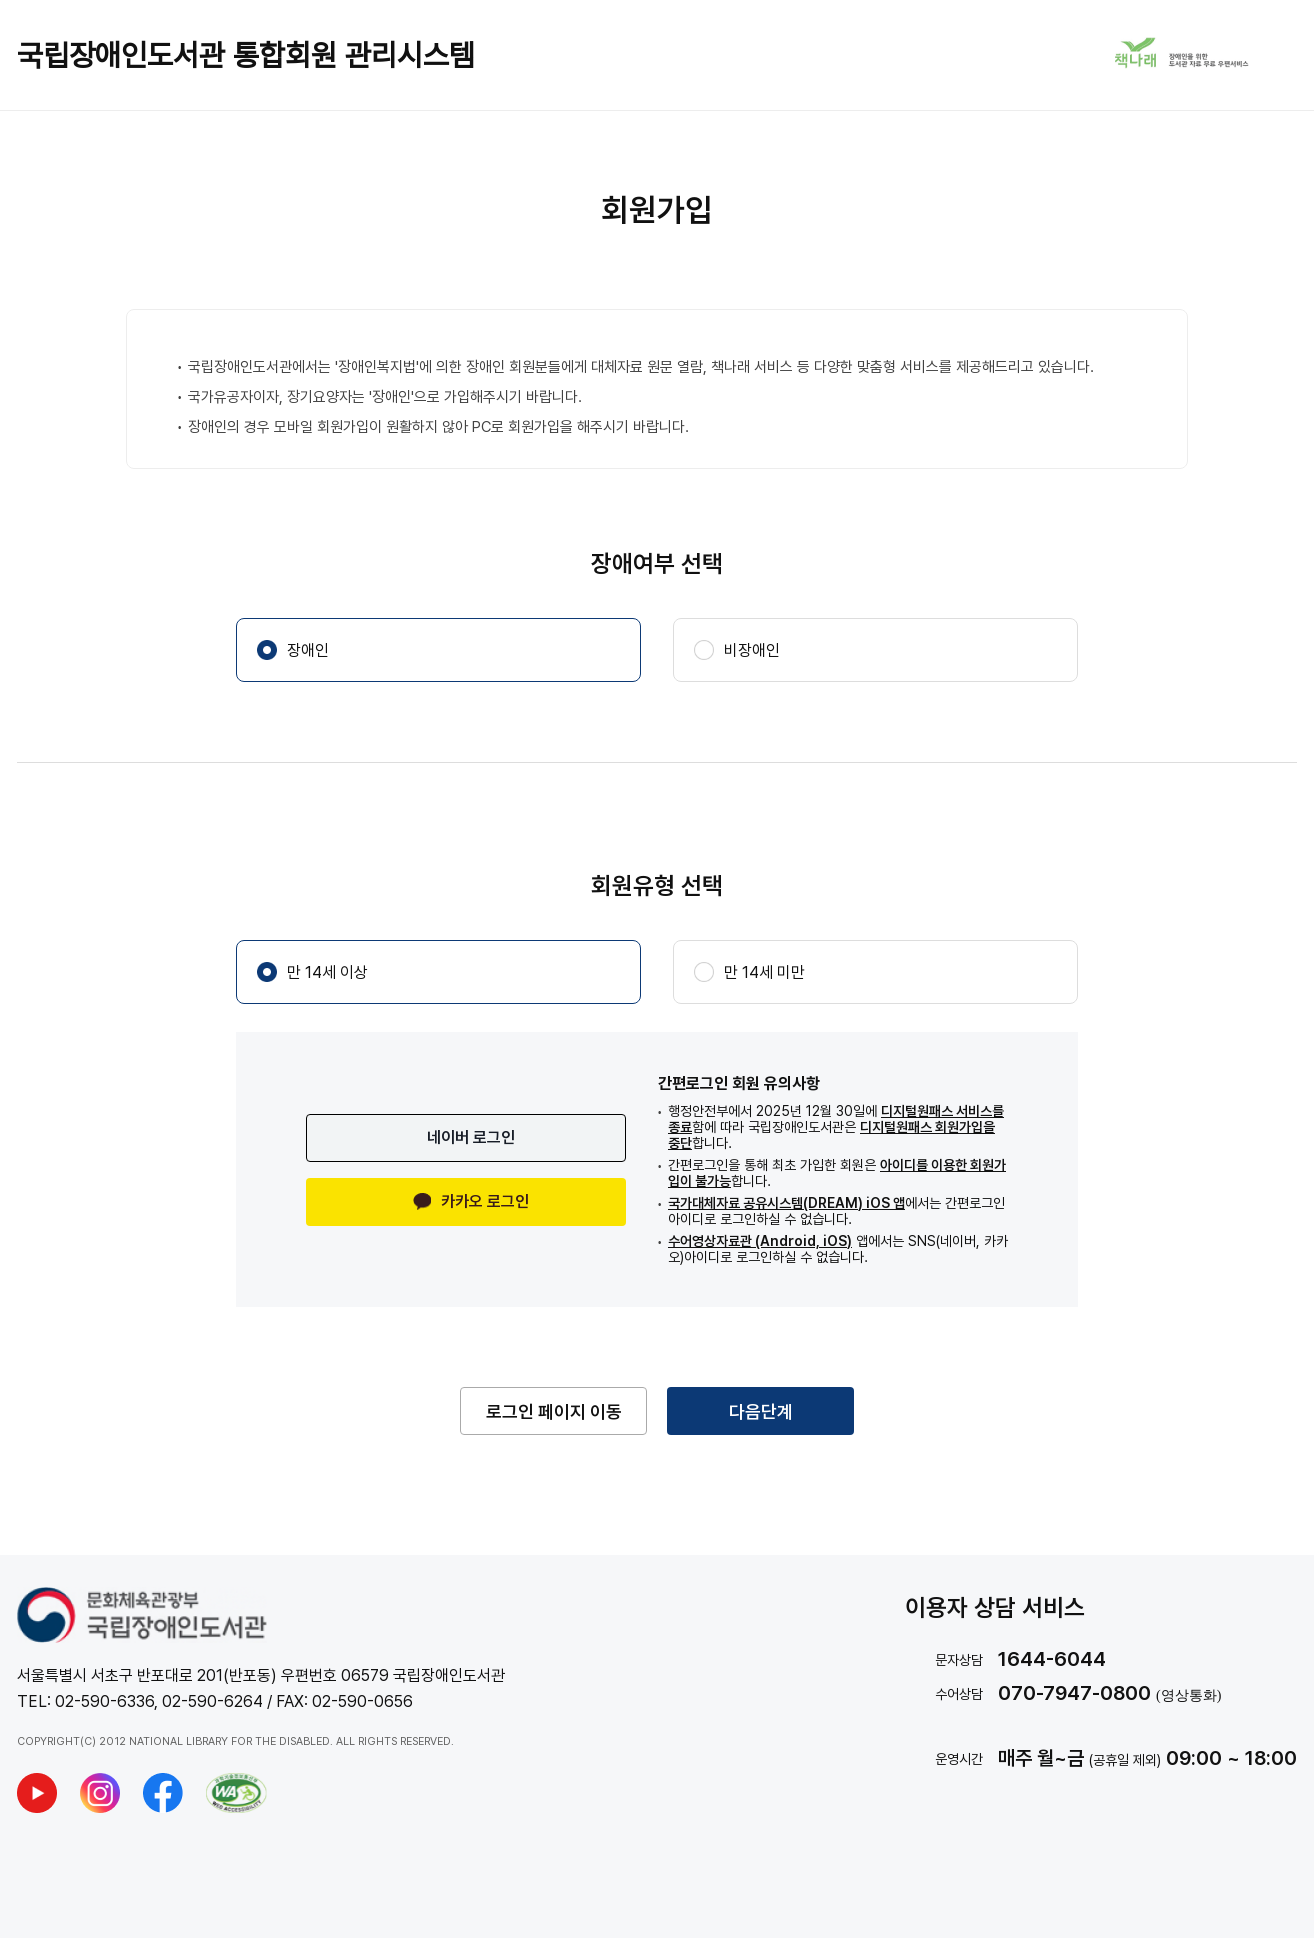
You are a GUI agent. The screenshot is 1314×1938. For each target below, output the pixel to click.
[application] (833, 1127)
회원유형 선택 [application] (657, 885)
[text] (1101, 1659)
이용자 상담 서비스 (995, 1607)
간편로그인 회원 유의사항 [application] (739, 1083)
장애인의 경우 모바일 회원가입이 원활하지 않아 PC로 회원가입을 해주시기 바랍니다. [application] (438, 427)
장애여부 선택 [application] (657, 563)
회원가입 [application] (657, 210)
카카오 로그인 (471, 1201)
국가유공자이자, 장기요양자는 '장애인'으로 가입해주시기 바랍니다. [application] (385, 397)
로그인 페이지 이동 (554, 1411)
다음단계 (761, 1411)
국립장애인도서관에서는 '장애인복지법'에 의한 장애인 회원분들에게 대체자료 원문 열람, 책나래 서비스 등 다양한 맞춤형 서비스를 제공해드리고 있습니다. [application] (641, 367)
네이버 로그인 (471, 1137)
